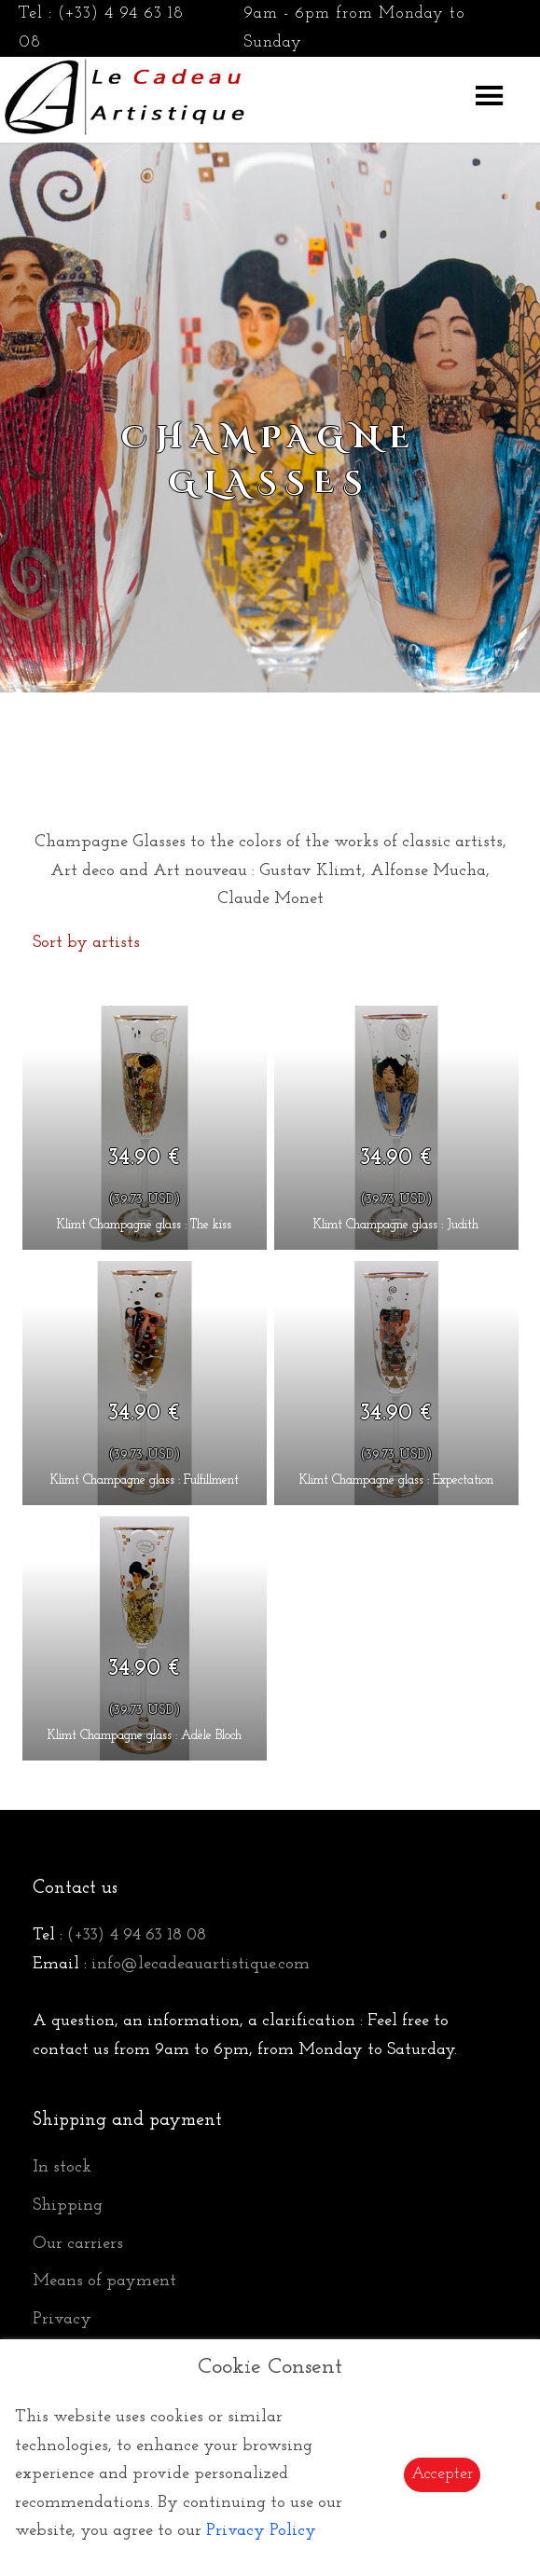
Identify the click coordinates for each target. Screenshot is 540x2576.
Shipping (68, 2205)
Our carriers (78, 2244)
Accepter (442, 2474)
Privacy (62, 2319)
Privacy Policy (261, 2531)
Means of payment (104, 2281)
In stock (62, 2167)
